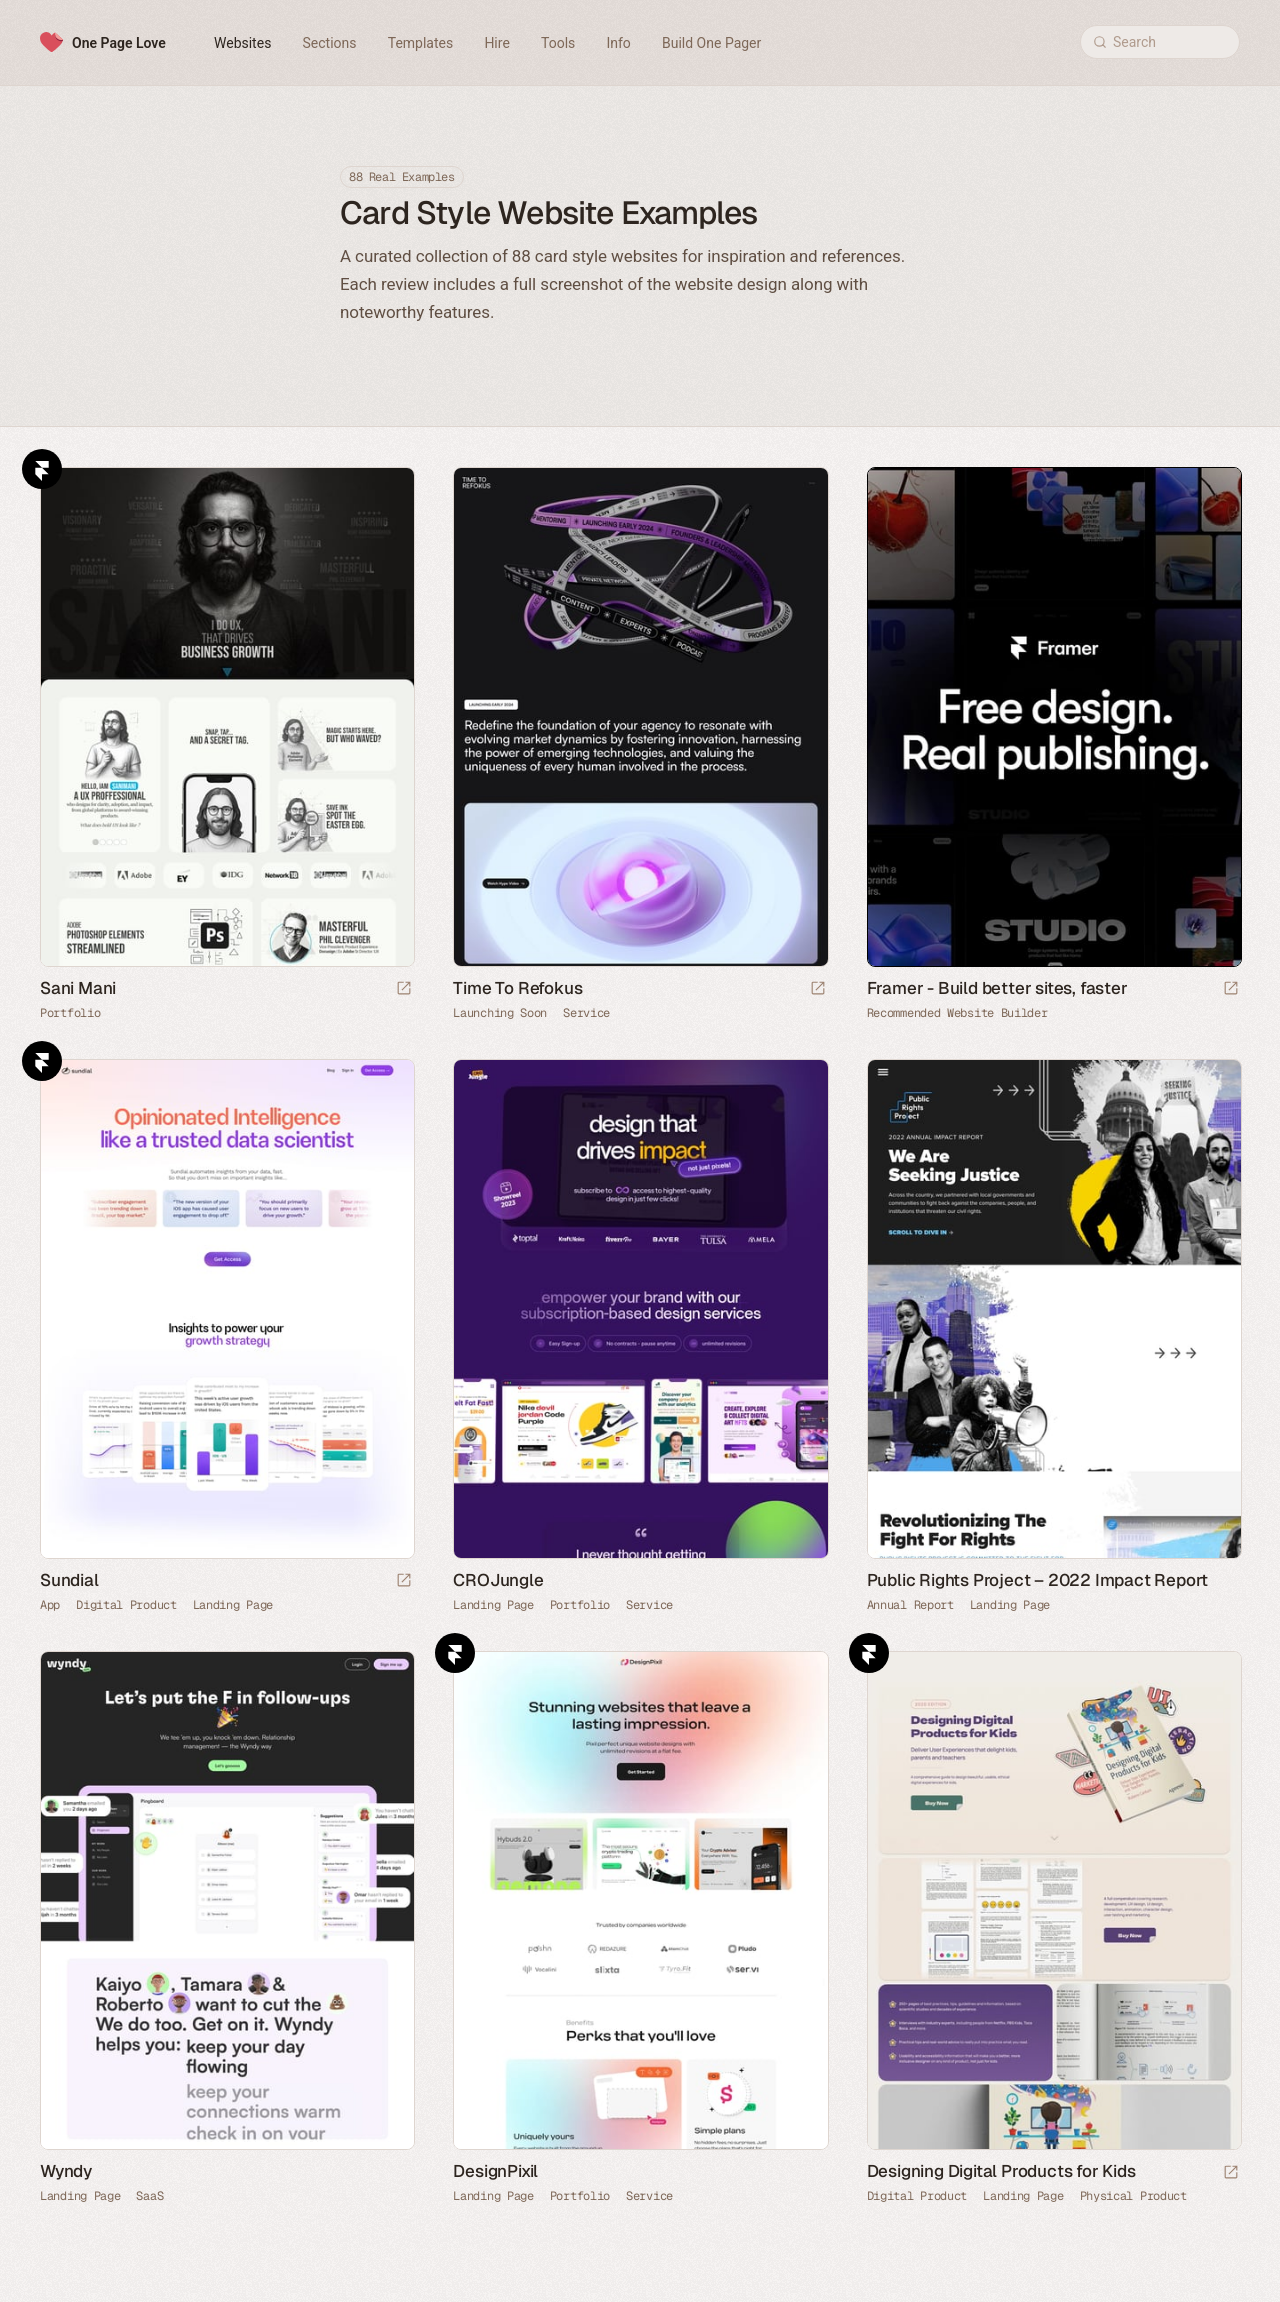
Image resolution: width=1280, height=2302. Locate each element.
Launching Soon (500, 1013)
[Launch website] (404, 989)
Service (586, 1013)
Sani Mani (78, 988)
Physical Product (1133, 2196)
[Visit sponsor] (1231, 989)
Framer (42, 469)
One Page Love (119, 43)
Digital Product (126, 1605)
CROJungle (498, 1580)
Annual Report (910, 1605)
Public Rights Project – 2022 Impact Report (1038, 1580)
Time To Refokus (517, 988)
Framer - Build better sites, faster (997, 988)
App (50, 1605)
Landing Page (233, 1605)
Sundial (69, 1580)
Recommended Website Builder (957, 1013)
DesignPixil (495, 2171)
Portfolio (70, 1013)
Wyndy (66, 2171)
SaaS (149, 2196)
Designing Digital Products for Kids (1001, 2171)
